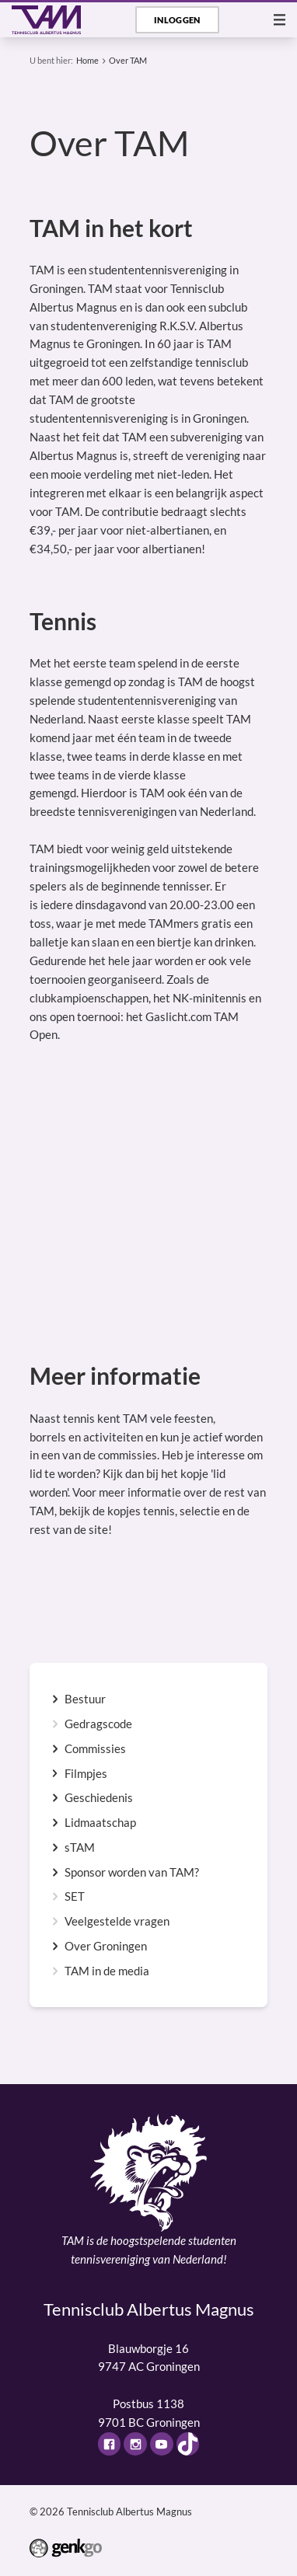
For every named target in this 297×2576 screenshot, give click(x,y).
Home (87, 60)
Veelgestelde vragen (117, 1921)
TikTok (188, 2444)
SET (75, 1896)
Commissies (95, 1748)
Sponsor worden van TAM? (132, 1872)
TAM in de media (107, 1971)
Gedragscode (98, 1724)
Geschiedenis (99, 1797)
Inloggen (177, 20)
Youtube (161, 2444)
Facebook (109, 2444)
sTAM (80, 1847)
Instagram (135, 2444)
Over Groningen (106, 1946)
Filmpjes (86, 1773)
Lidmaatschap (100, 1822)
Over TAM (128, 60)
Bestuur (85, 1699)
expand (54, 1699)
